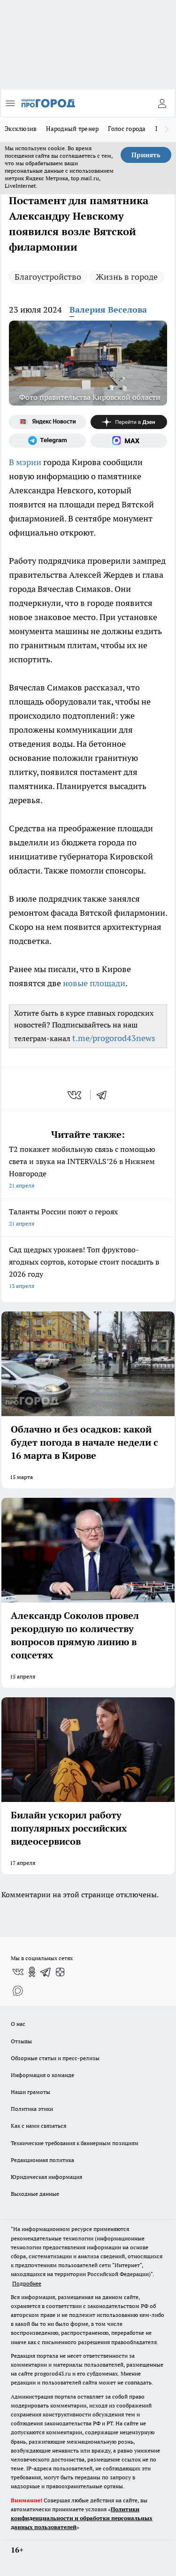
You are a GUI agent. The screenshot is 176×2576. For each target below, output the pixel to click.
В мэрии (25, 462)
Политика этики (32, 2108)
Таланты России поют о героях (88, 1218)
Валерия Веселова (108, 309)
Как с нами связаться (38, 2125)
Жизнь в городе (127, 276)
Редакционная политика (42, 2159)
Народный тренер (72, 128)
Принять (146, 155)
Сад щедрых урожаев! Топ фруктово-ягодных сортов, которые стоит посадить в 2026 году (88, 1268)
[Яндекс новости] (47, 422)
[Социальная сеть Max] (129, 441)
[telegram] (104, 1095)
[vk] (75, 1095)
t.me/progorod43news (113, 1038)
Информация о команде (42, 2074)
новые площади (94, 983)
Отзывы (21, 2041)
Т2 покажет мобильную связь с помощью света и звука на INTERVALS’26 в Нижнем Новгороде (88, 1168)
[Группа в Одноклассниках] (32, 1972)
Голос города (126, 128)
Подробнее (26, 2283)
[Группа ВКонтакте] (18, 1972)
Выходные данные (35, 2193)
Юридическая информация (46, 2176)
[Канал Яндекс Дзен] (129, 422)
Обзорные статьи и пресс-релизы (55, 2058)
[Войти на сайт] (162, 103)
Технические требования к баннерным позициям (74, 2143)
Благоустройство (48, 276)
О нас (18, 2023)
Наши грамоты (30, 2091)
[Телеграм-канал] (47, 441)
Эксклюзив (21, 128)
